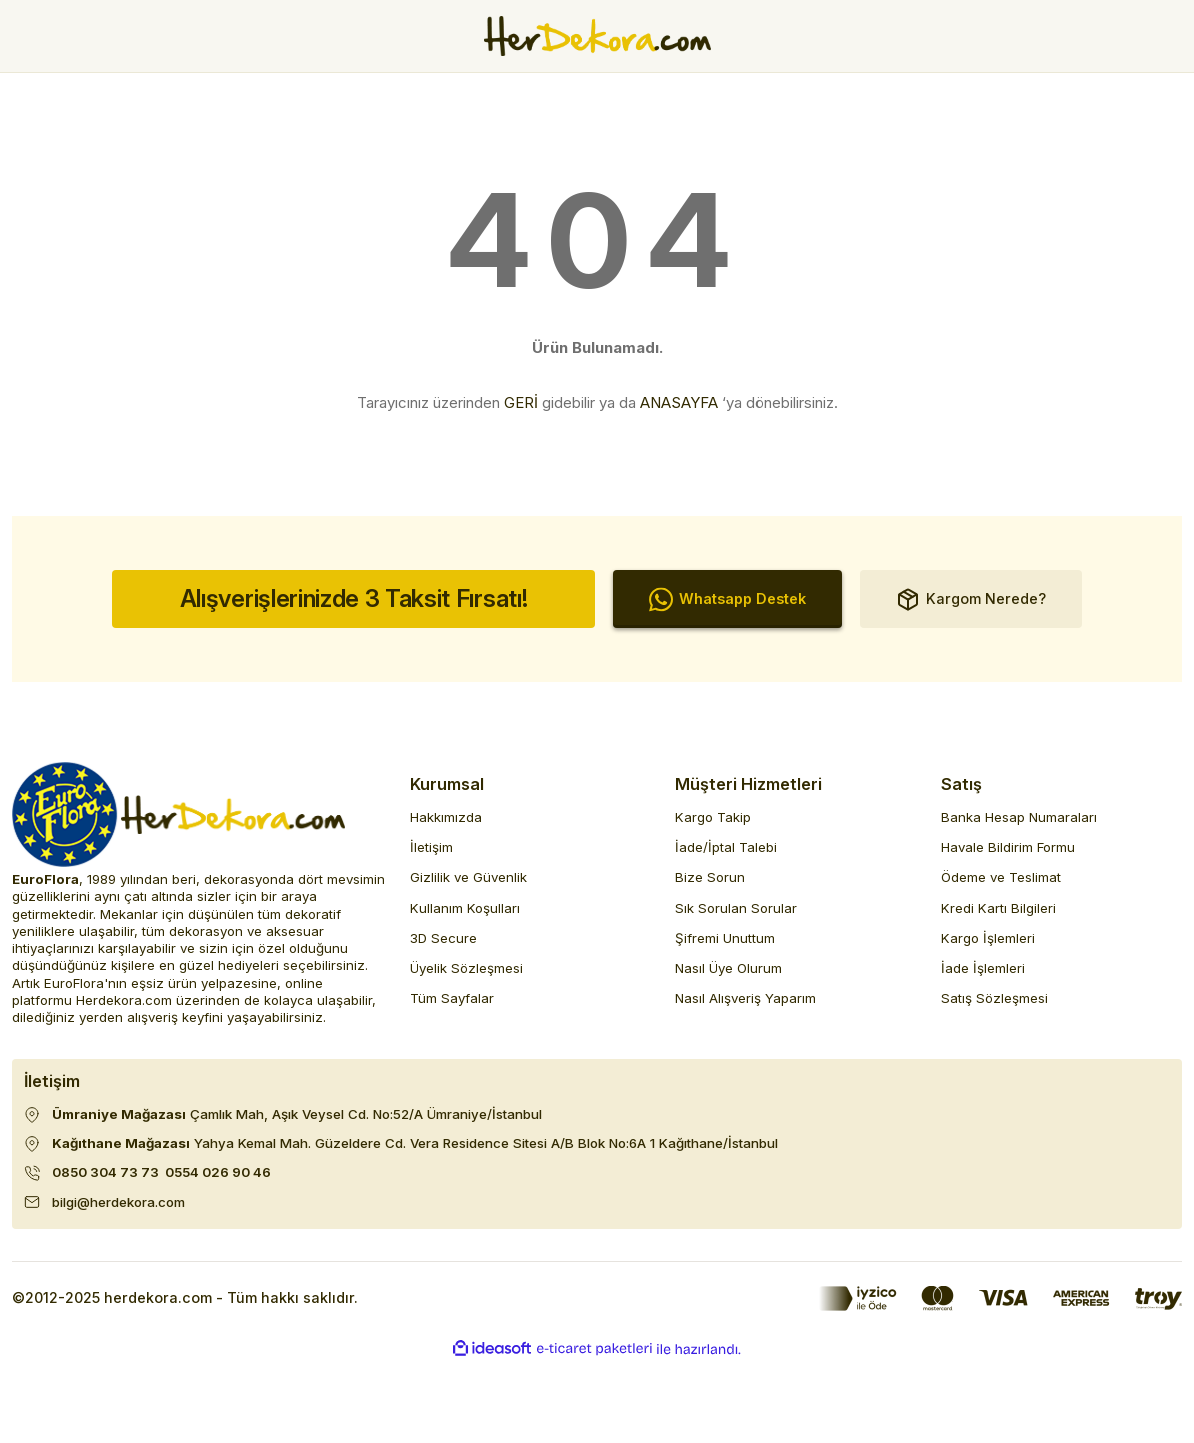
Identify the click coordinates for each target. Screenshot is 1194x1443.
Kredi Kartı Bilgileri (998, 908)
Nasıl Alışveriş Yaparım (745, 998)
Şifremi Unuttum (725, 938)
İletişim (431, 847)
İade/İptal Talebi (726, 847)
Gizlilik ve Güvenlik (468, 877)
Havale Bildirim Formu (1008, 847)
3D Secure (443, 938)
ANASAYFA (679, 402)
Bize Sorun (710, 877)
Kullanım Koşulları (465, 908)
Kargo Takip (713, 817)
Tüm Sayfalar (452, 998)
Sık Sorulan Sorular (736, 908)
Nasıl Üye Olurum (728, 968)
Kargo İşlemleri (988, 938)
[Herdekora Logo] (597, 36)
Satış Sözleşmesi (994, 998)
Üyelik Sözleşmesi (466, 968)
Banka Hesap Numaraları (1019, 817)
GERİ (521, 402)
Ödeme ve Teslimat (1001, 877)
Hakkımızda (446, 817)
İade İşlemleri (983, 968)
